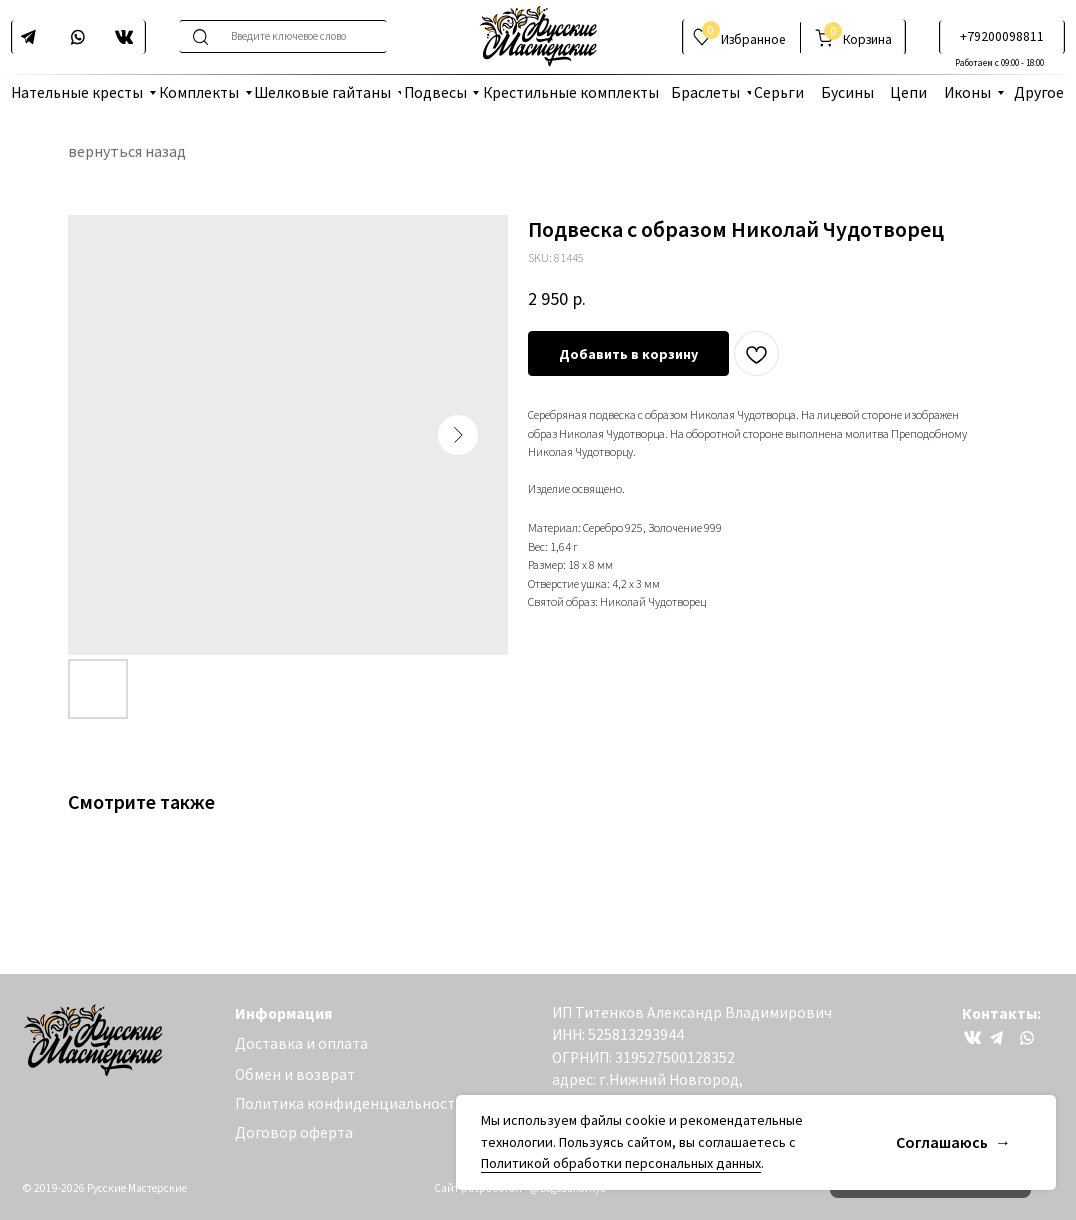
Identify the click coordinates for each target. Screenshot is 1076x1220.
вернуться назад (127, 151)
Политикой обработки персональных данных (621, 1163)
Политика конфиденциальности (349, 1103)
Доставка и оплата (301, 1043)
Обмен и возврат (295, 1074)
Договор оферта (294, 1132)
